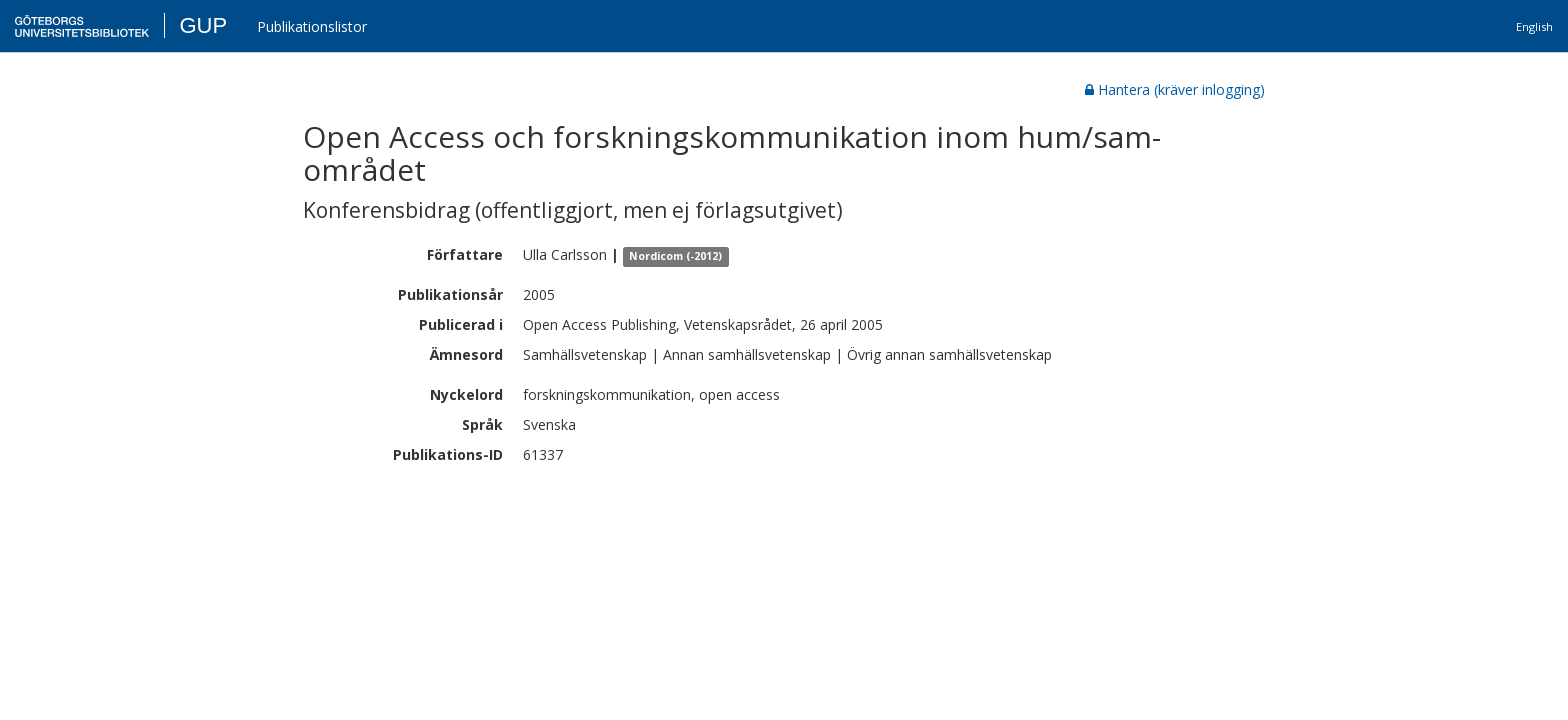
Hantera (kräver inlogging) (1175, 89)
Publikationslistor (312, 26)
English (1534, 26)
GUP (203, 25)
